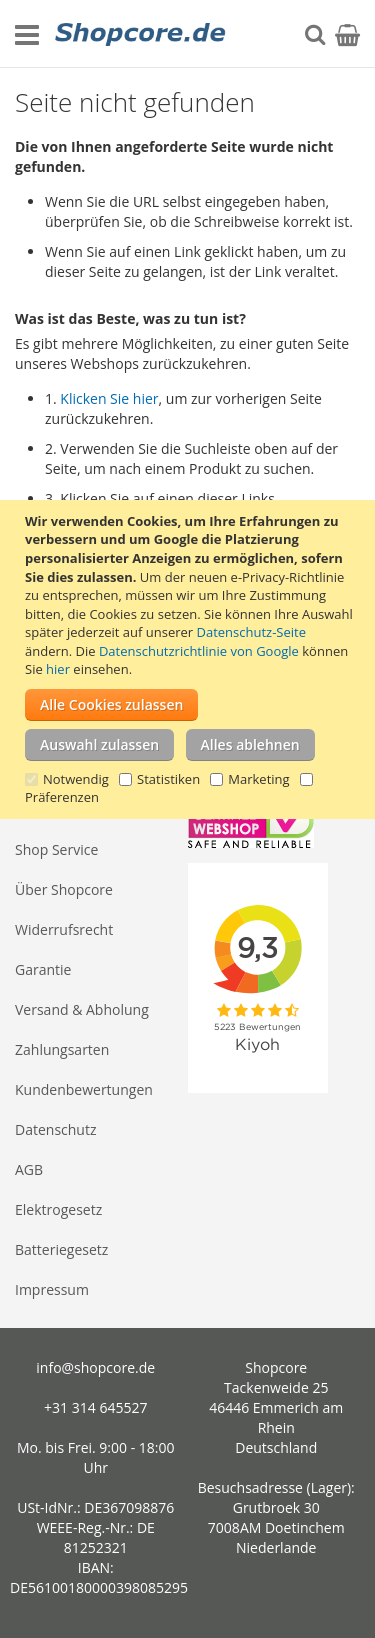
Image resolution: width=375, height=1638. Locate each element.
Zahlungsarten (62, 1049)
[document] (190, 659)
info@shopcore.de (95, 1367)
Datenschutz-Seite (251, 632)
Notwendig (76, 779)
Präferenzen (62, 797)
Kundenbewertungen (84, 1089)
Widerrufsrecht (64, 929)
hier (58, 669)
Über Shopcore (64, 889)
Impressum (52, 1289)
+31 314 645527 (95, 1407)
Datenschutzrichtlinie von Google (199, 651)
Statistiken (168, 779)
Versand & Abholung (82, 1009)
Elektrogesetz (58, 1209)
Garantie (43, 969)
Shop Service (56, 849)
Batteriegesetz (61, 1249)
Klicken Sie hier (109, 398)
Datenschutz (55, 1129)
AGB (29, 1169)
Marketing (258, 779)
